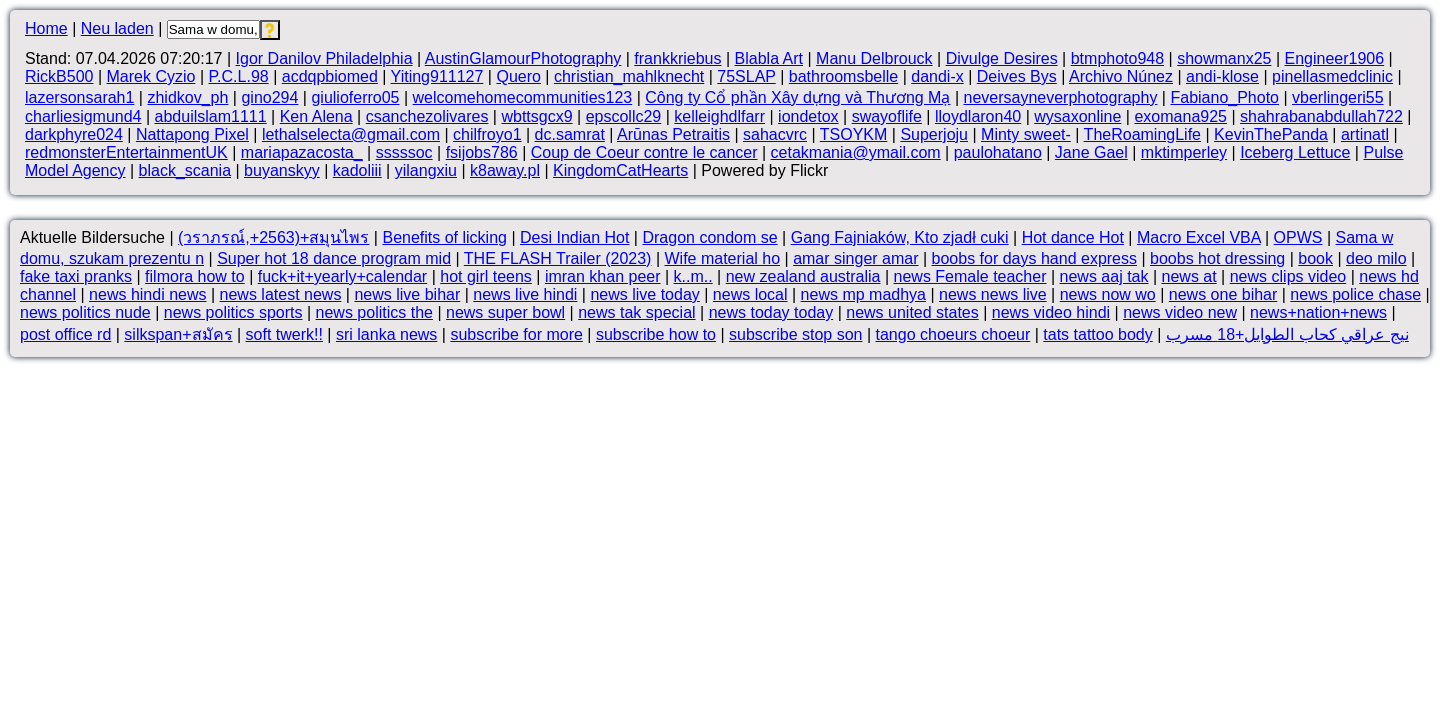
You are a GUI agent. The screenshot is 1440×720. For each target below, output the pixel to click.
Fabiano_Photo (1224, 97)
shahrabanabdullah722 (1321, 116)
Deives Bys (1017, 76)
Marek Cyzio (151, 76)
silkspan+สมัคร (178, 334)
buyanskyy (282, 170)
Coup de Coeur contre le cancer (644, 152)
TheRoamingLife (1142, 134)
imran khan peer (603, 276)
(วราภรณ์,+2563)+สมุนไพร (273, 237)
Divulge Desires (1002, 58)
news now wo (1108, 294)
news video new (1180, 312)
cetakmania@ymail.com (856, 152)
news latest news (281, 294)
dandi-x (937, 76)
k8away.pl (505, 170)
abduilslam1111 (211, 116)
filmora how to (195, 276)
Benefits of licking (444, 237)
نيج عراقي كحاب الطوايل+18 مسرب (1287, 334)
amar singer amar (855, 258)
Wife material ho (722, 258)
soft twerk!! (284, 334)
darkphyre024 (74, 134)
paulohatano (998, 152)
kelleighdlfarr (719, 116)
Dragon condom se (709, 237)
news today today (771, 312)
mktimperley (1184, 152)
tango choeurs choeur (953, 334)
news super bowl (505, 312)
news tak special (636, 312)
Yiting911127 (437, 76)
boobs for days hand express (1034, 258)
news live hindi (525, 294)
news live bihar (407, 294)
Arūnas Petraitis (673, 134)
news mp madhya (863, 294)
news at (1189, 276)
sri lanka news (386, 334)
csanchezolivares (427, 116)
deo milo (1376, 258)
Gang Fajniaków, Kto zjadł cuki (900, 237)
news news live (993, 294)
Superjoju (934, 134)
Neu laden (117, 28)
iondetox (808, 116)
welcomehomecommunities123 (523, 97)
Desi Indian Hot (574, 237)
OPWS (1298, 237)
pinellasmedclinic (1332, 76)
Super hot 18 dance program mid (334, 258)
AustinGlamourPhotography (523, 58)
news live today (644, 294)
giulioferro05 (355, 97)
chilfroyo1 (487, 134)
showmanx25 (1224, 58)
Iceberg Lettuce (1295, 152)
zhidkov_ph (187, 97)
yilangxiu (426, 170)
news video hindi (1051, 312)
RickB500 (59, 76)
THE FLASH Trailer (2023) (558, 258)
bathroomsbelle (843, 76)
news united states (912, 312)
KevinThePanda (1271, 134)
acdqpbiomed (330, 76)
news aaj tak (1104, 276)
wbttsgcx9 (536, 116)
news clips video (1288, 276)
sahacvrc (775, 134)
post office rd (65, 334)
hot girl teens (486, 276)
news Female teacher (970, 276)
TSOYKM (854, 134)
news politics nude (85, 312)
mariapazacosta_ (302, 152)
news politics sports (233, 312)
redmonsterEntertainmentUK (126, 152)
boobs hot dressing (1217, 258)
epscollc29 (624, 116)
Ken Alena (316, 116)
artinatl (1365, 134)
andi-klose (1222, 76)
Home (46, 28)
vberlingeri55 (1338, 97)
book (1315, 258)
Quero (518, 76)
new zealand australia (803, 276)
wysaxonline (1077, 116)
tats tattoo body (1097, 334)
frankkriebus (677, 58)
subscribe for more (516, 334)
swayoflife (887, 116)
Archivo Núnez (1121, 76)
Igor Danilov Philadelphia (324, 58)
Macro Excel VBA (1199, 237)
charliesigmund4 (83, 116)
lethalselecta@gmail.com (351, 134)
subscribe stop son (795, 334)
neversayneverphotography (1061, 97)
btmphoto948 (1117, 58)
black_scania (185, 170)
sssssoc (404, 152)
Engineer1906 (1335, 58)
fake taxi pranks (76, 276)
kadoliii (357, 170)
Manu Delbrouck (874, 58)
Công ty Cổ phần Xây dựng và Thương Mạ (797, 97)
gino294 (269, 97)
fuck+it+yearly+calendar (342, 276)
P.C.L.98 (238, 76)
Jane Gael (1091, 152)
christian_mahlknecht (629, 76)
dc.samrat (570, 134)
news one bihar (1223, 294)
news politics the (374, 312)
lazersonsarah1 (79, 97)
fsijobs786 (482, 152)
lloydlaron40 (978, 116)
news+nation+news (1318, 312)
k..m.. (693, 276)
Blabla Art (769, 58)
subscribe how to (656, 334)
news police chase (1355, 294)
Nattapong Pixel (192, 134)
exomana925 (1180, 116)
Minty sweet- (1026, 134)
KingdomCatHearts (620, 170)
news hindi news (147, 294)
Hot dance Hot (1073, 237)
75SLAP (746, 76)
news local (750, 294)
